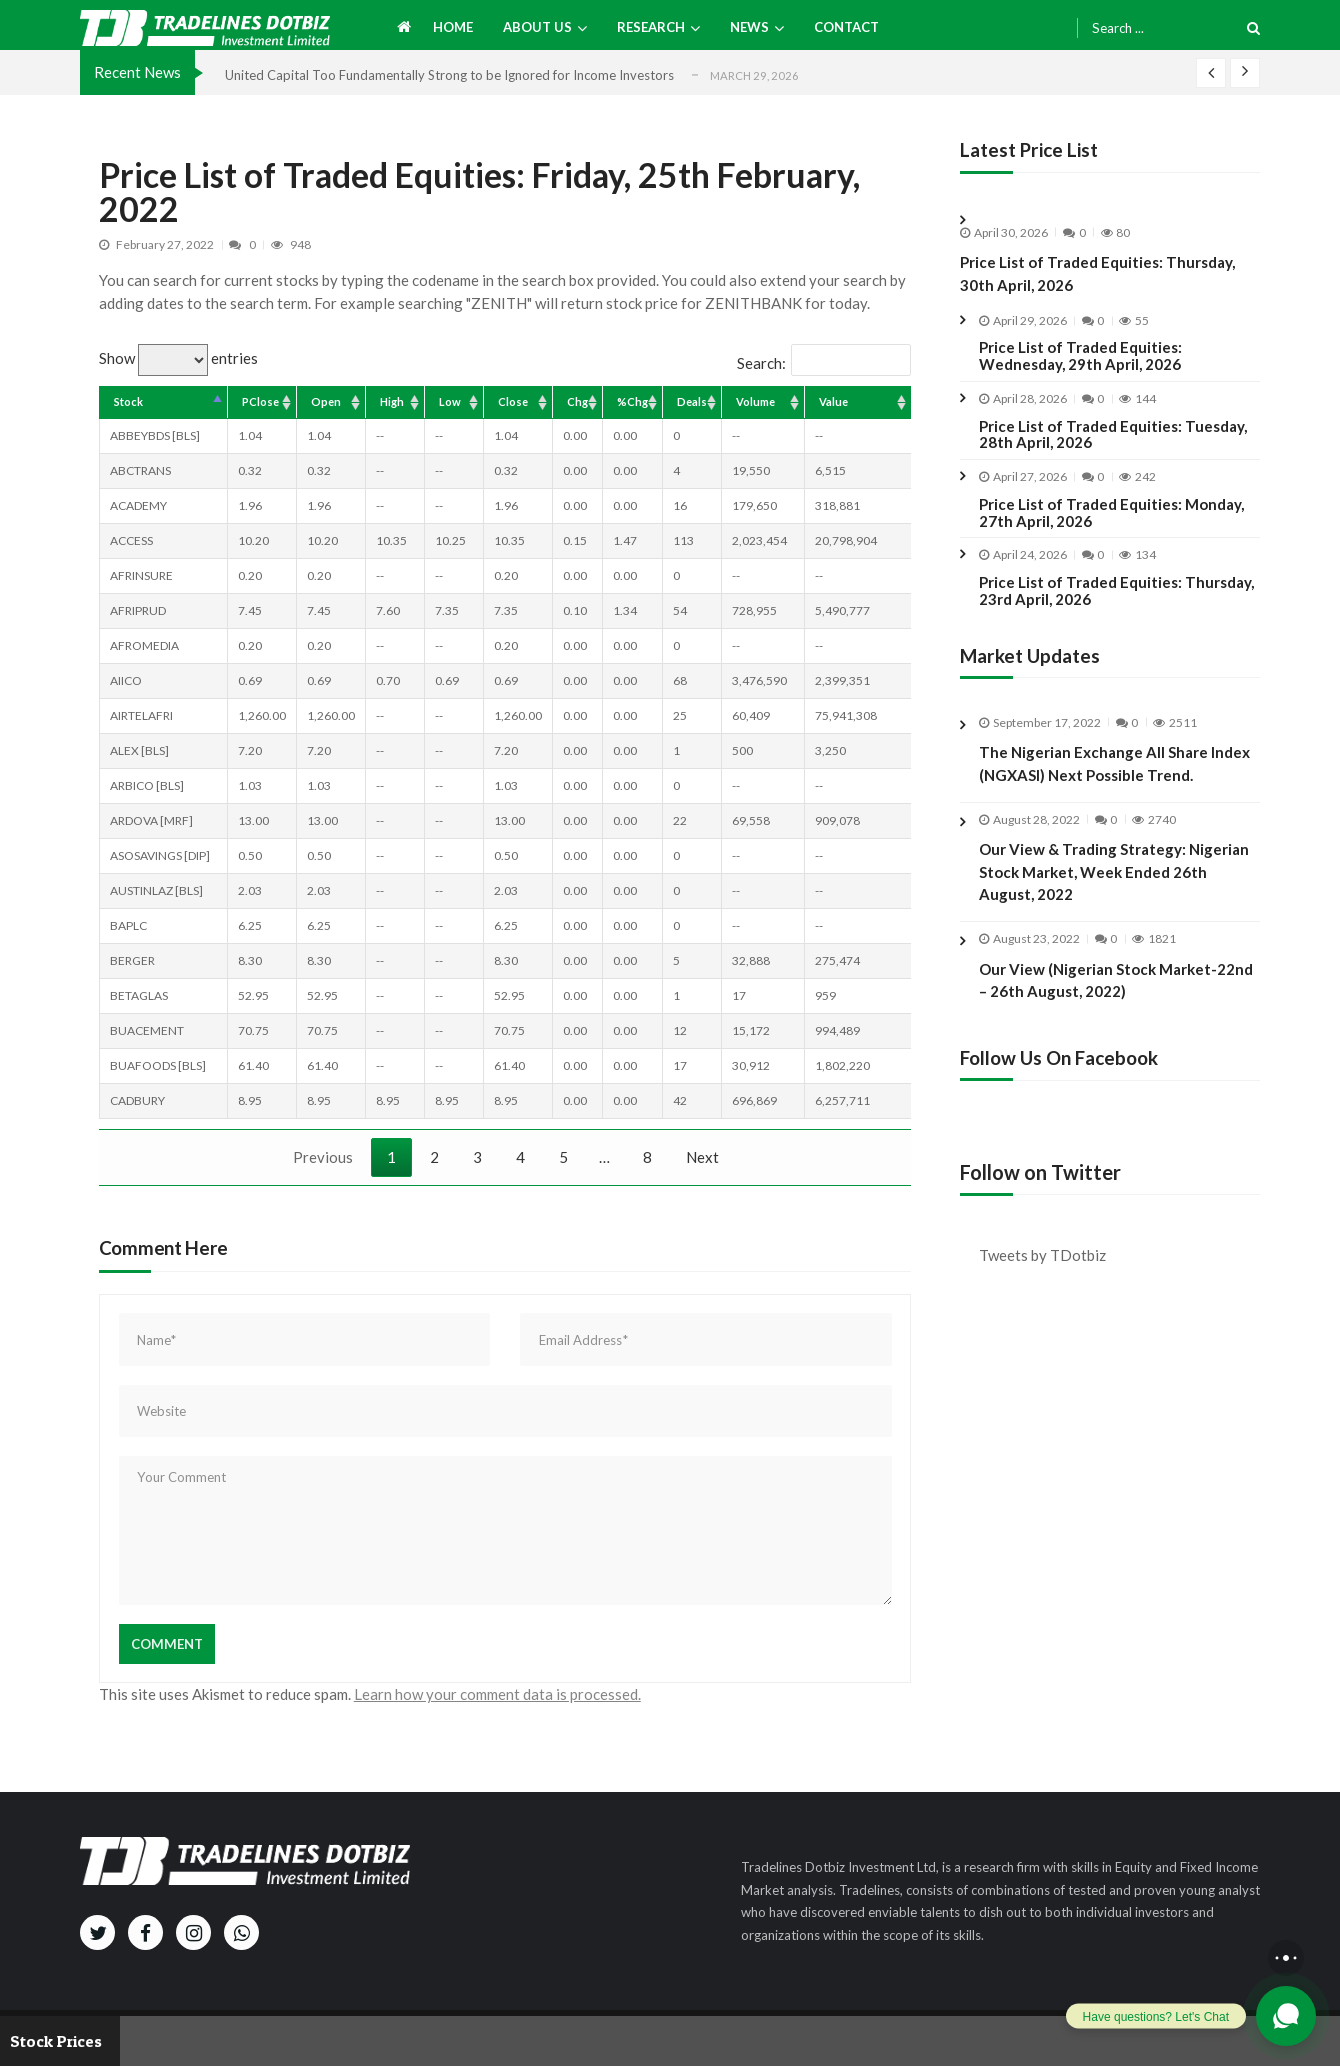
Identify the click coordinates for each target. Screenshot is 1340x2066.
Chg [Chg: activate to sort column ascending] (577, 401)
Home (453, 27)
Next (702, 1157)
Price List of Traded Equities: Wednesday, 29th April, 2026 (1080, 356)
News (749, 27)
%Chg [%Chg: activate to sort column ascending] (632, 401)
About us (537, 27)
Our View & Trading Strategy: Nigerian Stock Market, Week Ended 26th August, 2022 (1114, 888)
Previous (323, 1157)
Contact (846, 27)
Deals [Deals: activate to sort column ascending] (692, 401)
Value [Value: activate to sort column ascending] (833, 401)
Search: (824, 363)
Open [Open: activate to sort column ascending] (326, 401)
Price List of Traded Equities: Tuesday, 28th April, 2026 (1113, 435)
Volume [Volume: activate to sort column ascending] (755, 401)
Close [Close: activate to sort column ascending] (513, 401)
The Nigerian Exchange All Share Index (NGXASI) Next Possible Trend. (1114, 763)
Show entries (178, 358)
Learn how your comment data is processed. (497, 1694)
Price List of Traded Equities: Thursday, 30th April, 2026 (1097, 273)
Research (651, 27)
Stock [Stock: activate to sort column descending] (128, 401)
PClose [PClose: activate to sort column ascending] (260, 401)
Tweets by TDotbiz (1042, 1255)
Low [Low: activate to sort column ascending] (450, 401)
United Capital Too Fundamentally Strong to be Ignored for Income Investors (449, 75)
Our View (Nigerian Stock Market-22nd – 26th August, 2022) (1116, 997)
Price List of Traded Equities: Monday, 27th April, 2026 (1111, 513)
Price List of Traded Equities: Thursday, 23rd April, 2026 (1116, 591)
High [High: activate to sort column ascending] (392, 401)
